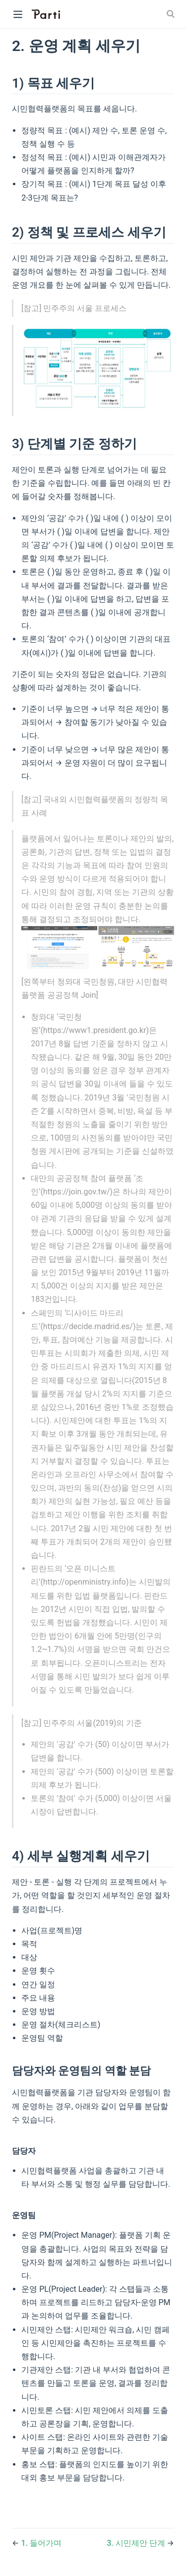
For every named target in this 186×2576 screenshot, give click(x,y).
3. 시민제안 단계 (137, 2543)
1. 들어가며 (41, 2543)
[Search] (171, 13)
